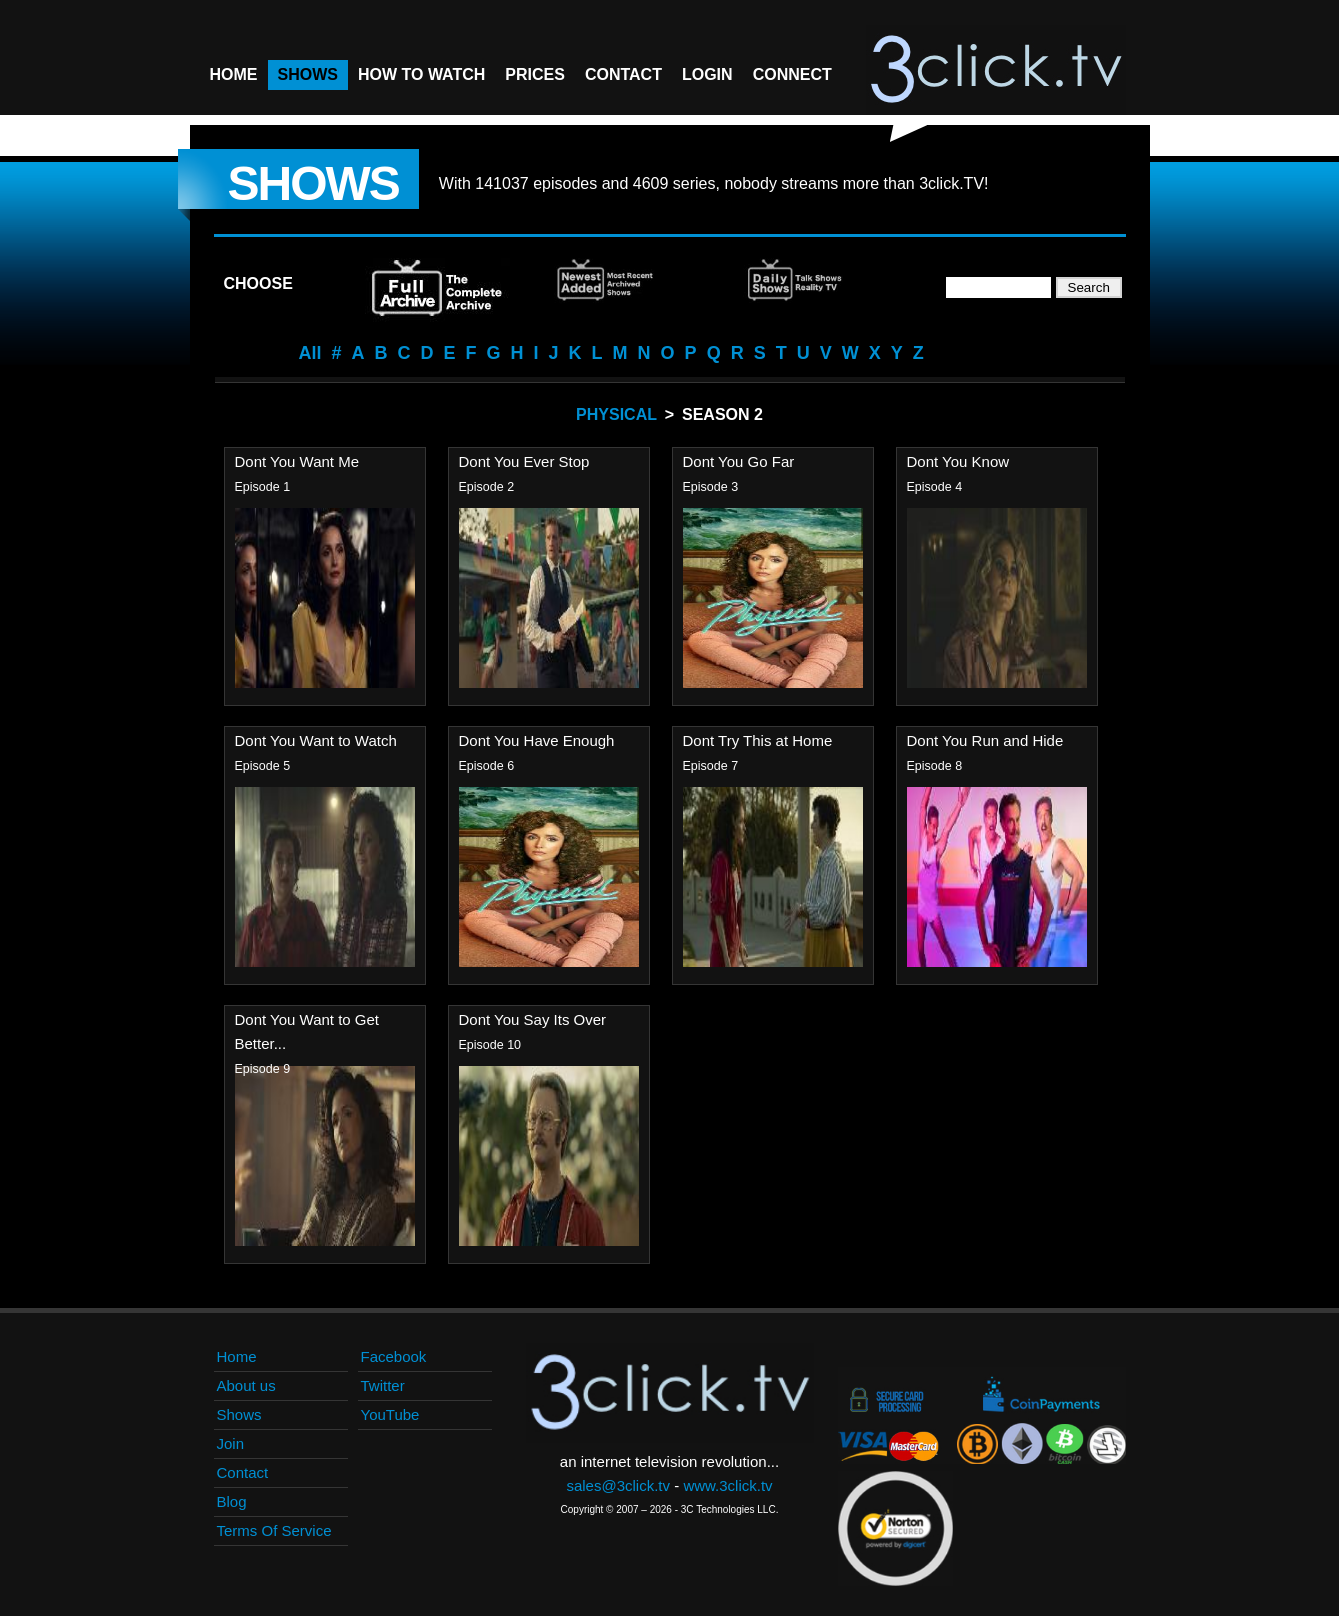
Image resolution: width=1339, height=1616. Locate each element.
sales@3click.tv (618, 1485)
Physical (616, 414)
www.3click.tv (727, 1485)
